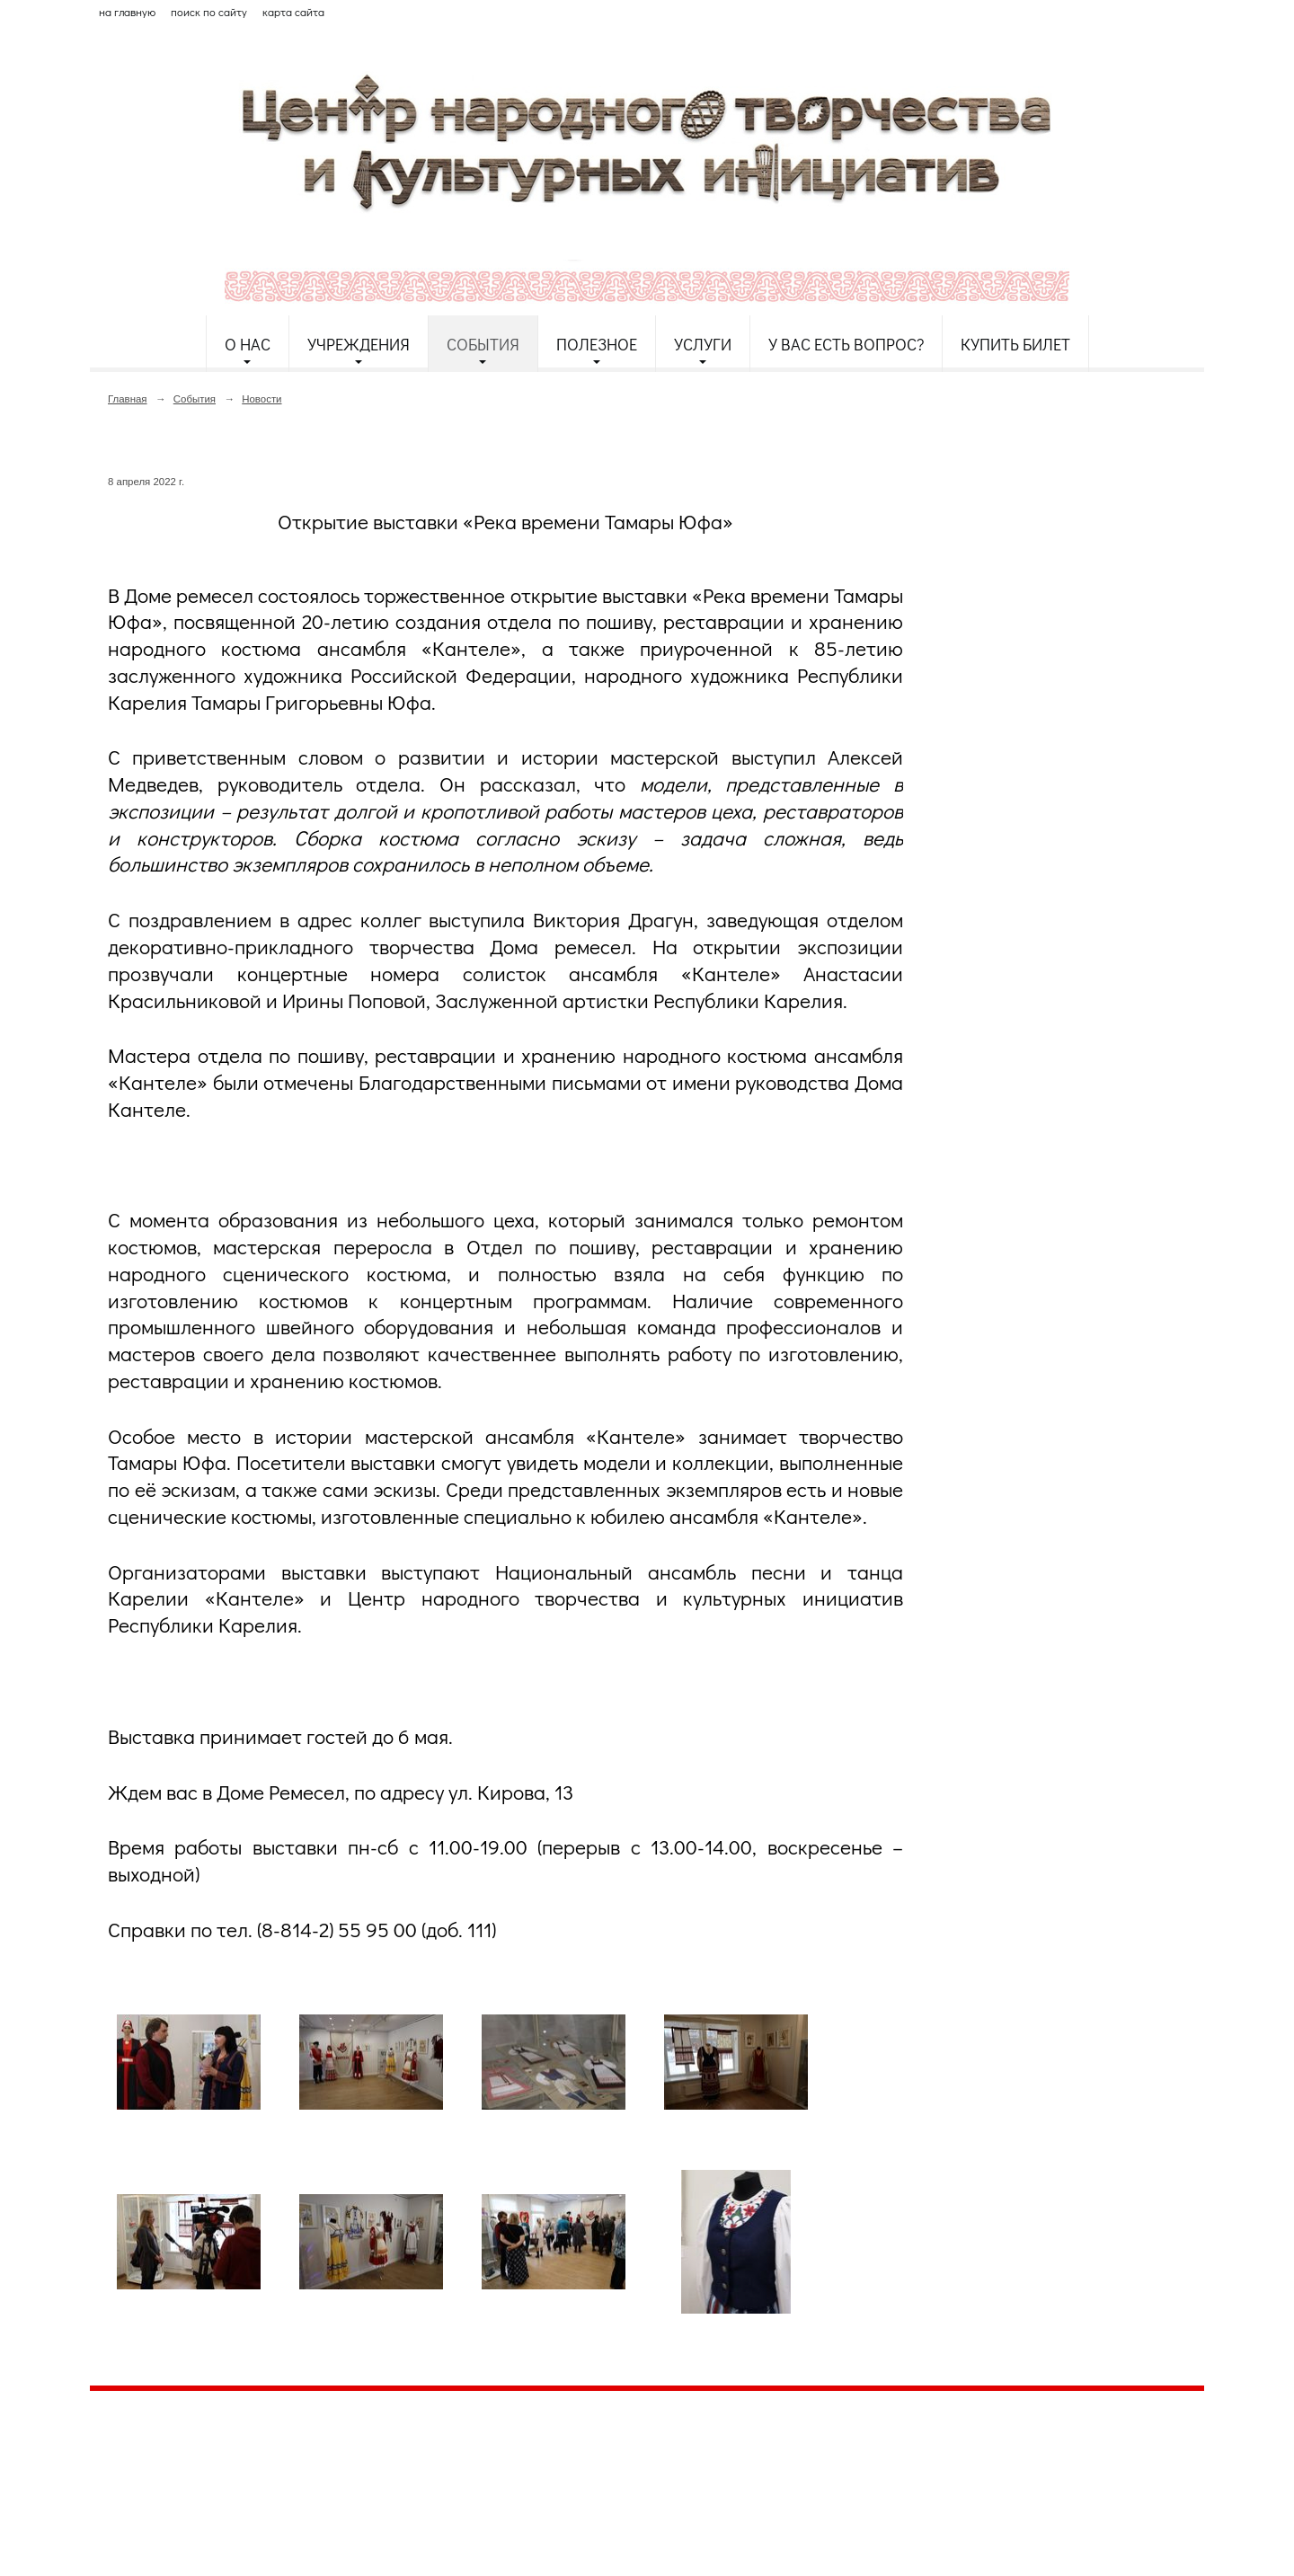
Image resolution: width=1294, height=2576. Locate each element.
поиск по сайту (209, 11)
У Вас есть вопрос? (846, 344)
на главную (127, 11)
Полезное (596, 344)
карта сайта (293, 11)
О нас (247, 344)
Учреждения (358, 344)
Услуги (702, 344)
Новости (261, 399)
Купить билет (1015, 344)
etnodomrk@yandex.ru (524, 2470)
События (483, 344)
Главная (127, 399)
